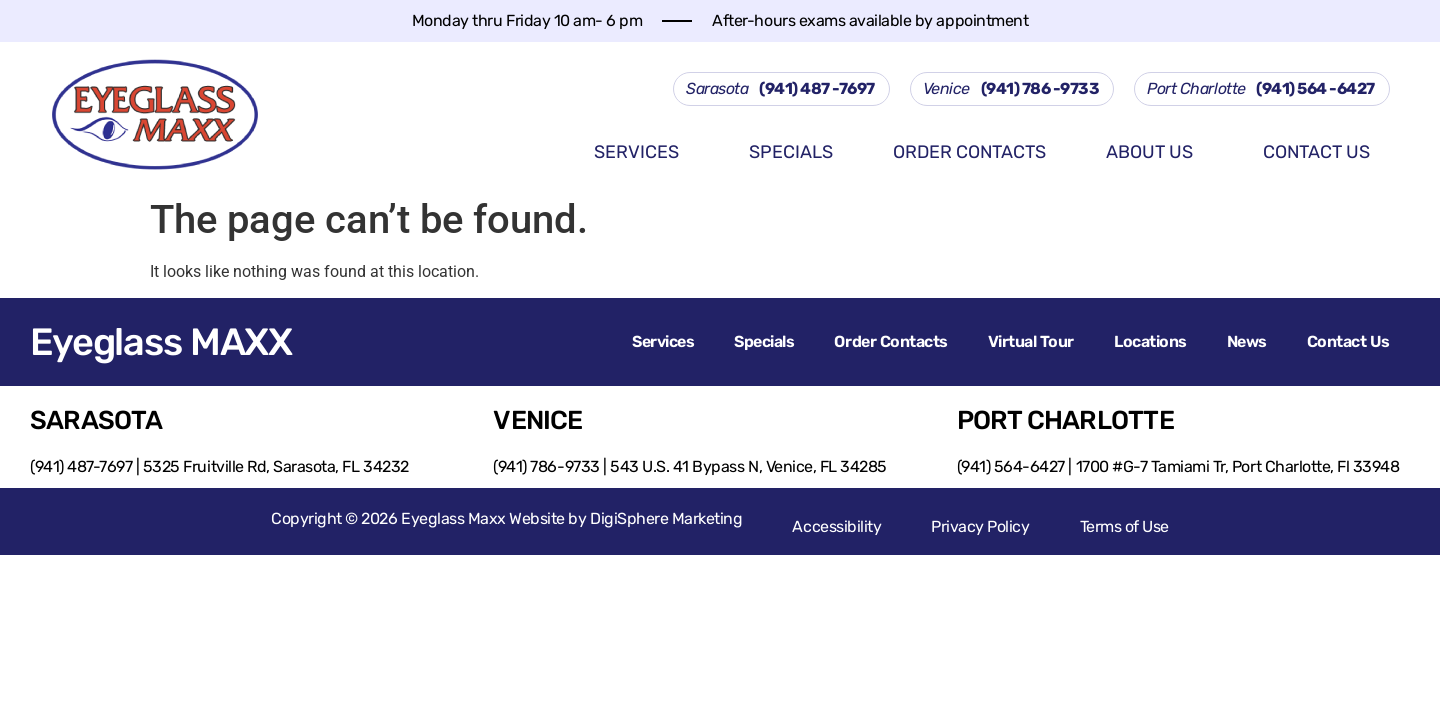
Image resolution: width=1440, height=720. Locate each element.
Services (651, 154)
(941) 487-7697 (81, 466)
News (1247, 341)
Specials (791, 152)
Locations (1150, 341)
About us (1164, 154)
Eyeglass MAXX (161, 342)
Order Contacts (969, 152)
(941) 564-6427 (1011, 466)
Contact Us (1316, 152)
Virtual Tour (1031, 341)
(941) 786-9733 (546, 466)
